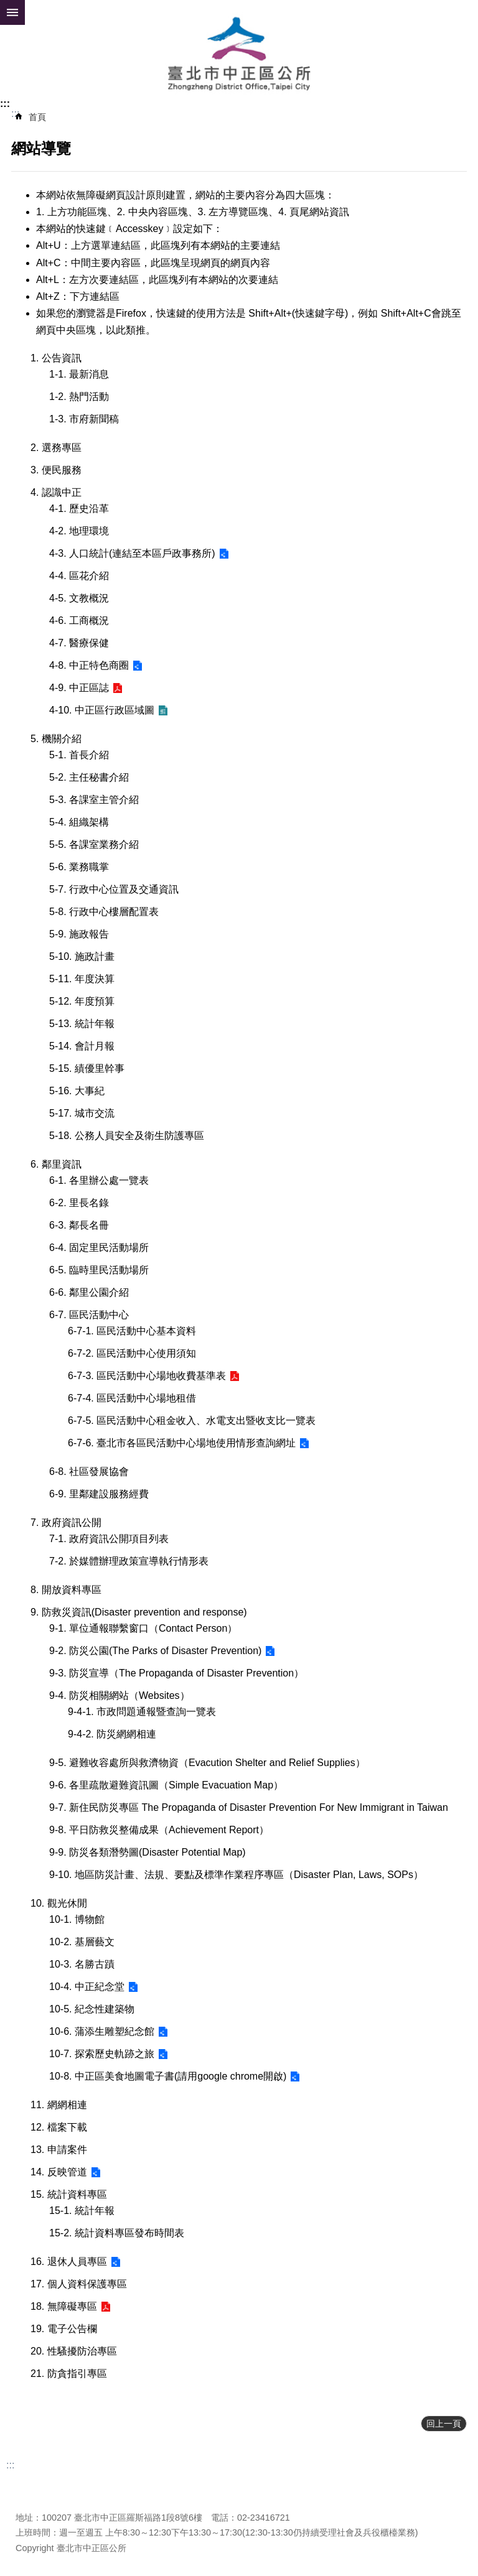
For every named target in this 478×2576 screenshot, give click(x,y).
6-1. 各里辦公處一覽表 (99, 1180)
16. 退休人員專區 (68, 2261)
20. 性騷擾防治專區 (73, 2351)
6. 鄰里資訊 (56, 1164)
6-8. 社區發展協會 (89, 1471)
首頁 (37, 117)
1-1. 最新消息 (79, 374)
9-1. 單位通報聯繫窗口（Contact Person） (143, 1628)
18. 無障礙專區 (63, 2306)
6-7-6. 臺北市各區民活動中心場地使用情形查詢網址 (182, 1443)
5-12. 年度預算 (82, 1001)
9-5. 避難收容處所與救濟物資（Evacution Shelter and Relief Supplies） (207, 1762)
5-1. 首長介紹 (79, 755)
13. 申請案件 (58, 2149)
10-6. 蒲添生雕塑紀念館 (101, 2031)
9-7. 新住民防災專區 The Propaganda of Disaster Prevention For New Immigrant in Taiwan (248, 1807)
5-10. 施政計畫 (82, 956)
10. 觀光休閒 (58, 1903)
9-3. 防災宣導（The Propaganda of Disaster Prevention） (176, 1673)
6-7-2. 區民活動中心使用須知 (132, 1353)
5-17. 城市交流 (82, 1113)
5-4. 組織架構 (79, 822)
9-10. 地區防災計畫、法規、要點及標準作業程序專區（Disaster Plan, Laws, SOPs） (236, 1874)
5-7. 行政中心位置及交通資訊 (114, 889)
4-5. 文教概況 (79, 598)
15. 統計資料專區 (68, 2194)
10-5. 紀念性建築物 (91, 2009)
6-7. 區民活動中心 (89, 1314)
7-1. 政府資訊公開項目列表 (109, 1538)
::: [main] (15, 113)
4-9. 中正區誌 (79, 687)
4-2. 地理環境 (79, 531)
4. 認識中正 (56, 492)
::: (5, 103)
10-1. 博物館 (77, 1919)
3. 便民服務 (56, 470)
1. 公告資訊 (56, 358)
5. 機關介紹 (56, 738)
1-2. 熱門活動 (79, 396)
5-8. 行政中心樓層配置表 (104, 911)
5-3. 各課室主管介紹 (94, 799)
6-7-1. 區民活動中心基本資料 (132, 1331)
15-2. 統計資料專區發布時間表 (116, 2233)
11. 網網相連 (58, 2104)
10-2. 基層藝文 (82, 1942)
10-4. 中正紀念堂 (86, 1986)
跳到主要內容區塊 (6, 6)
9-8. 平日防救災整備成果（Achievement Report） (159, 1830)
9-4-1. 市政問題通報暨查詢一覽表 (142, 1711)
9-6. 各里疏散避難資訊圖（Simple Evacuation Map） (166, 1785)
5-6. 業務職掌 (79, 867)
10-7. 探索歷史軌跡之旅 (101, 2053)
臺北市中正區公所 (239, 54)
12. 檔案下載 (58, 2127)
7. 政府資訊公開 (65, 1522)
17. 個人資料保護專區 (78, 2284)
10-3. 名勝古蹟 (82, 1964)
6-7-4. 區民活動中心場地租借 (132, 1398)
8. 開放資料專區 (65, 1589)
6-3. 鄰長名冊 (79, 1225)
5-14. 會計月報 (82, 1046)
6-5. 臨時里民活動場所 (99, 1270)
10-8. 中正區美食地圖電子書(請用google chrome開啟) (167, 2076)
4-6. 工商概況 (79, 620)
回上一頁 (443, 2424)
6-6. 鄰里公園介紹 (89, 1292)
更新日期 (33, 2484)
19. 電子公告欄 (63, 2328)
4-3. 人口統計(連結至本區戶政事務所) (132, 553)
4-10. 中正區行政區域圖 (101, 710)
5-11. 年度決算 (82, 979)
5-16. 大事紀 (77, 1091)
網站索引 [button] (12, 12)
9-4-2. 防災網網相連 (112, 1734)
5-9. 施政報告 (79, 934)
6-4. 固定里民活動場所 (99, 1247)
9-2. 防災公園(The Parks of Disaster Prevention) (155, 1650)
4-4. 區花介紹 (79, 575)
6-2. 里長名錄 (79, 1202)
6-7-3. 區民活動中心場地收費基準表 (147, 1375)
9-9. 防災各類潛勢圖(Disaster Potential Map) (147, 1852)
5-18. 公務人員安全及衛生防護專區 (126, 1135)
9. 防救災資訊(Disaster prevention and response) (138, 1612)
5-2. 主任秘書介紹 (89, 777)
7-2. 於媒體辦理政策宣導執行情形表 (129, 1561)
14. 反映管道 (58, 2172)
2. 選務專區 (56, 447)
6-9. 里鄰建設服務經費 (99, 1494)
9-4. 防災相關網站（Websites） (119, 1695)
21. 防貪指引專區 (68, 2373)
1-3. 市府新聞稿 (84, 419)
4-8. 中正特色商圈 (89, 665)
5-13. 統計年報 (82, 1023)
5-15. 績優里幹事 (86, 1068)
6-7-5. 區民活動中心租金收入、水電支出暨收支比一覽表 (192, 1420)
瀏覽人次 (33, 2499)
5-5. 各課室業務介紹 (94, 844)
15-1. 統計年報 (82, 2210)
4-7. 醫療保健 (79, 643)
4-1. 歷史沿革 (79, 508)
